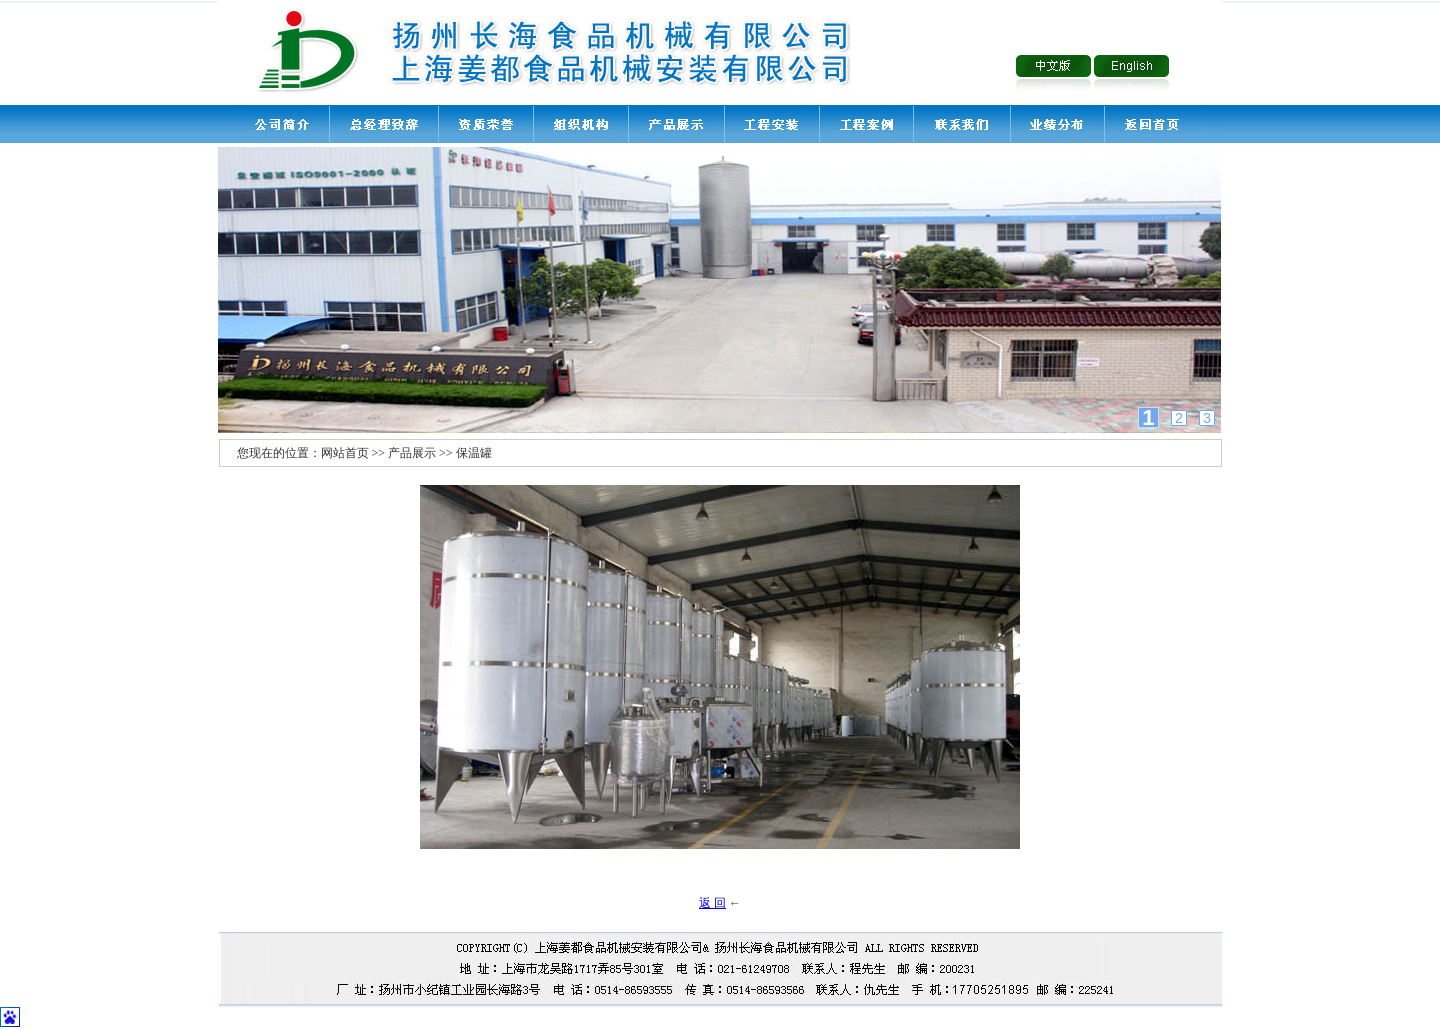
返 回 (712, 903)
